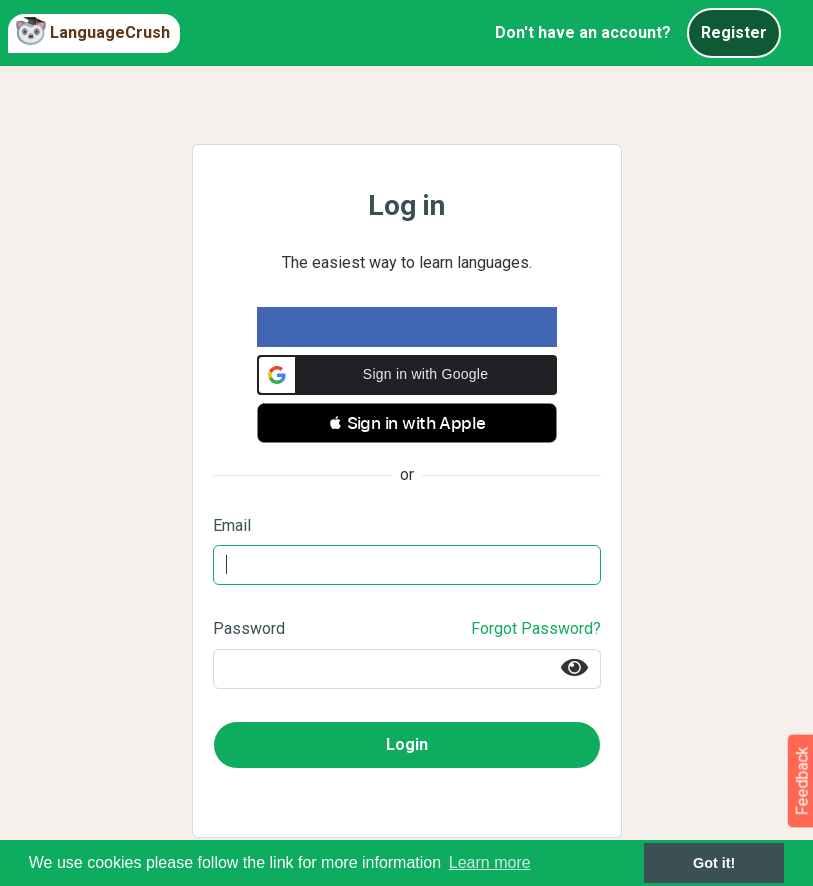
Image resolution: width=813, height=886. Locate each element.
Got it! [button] (714, 863)
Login (407, 744)
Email (232, 525)
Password (249, 628)
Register (734, 32)
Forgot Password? (536, 628)
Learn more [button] (490, 862)
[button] (407, 375)
